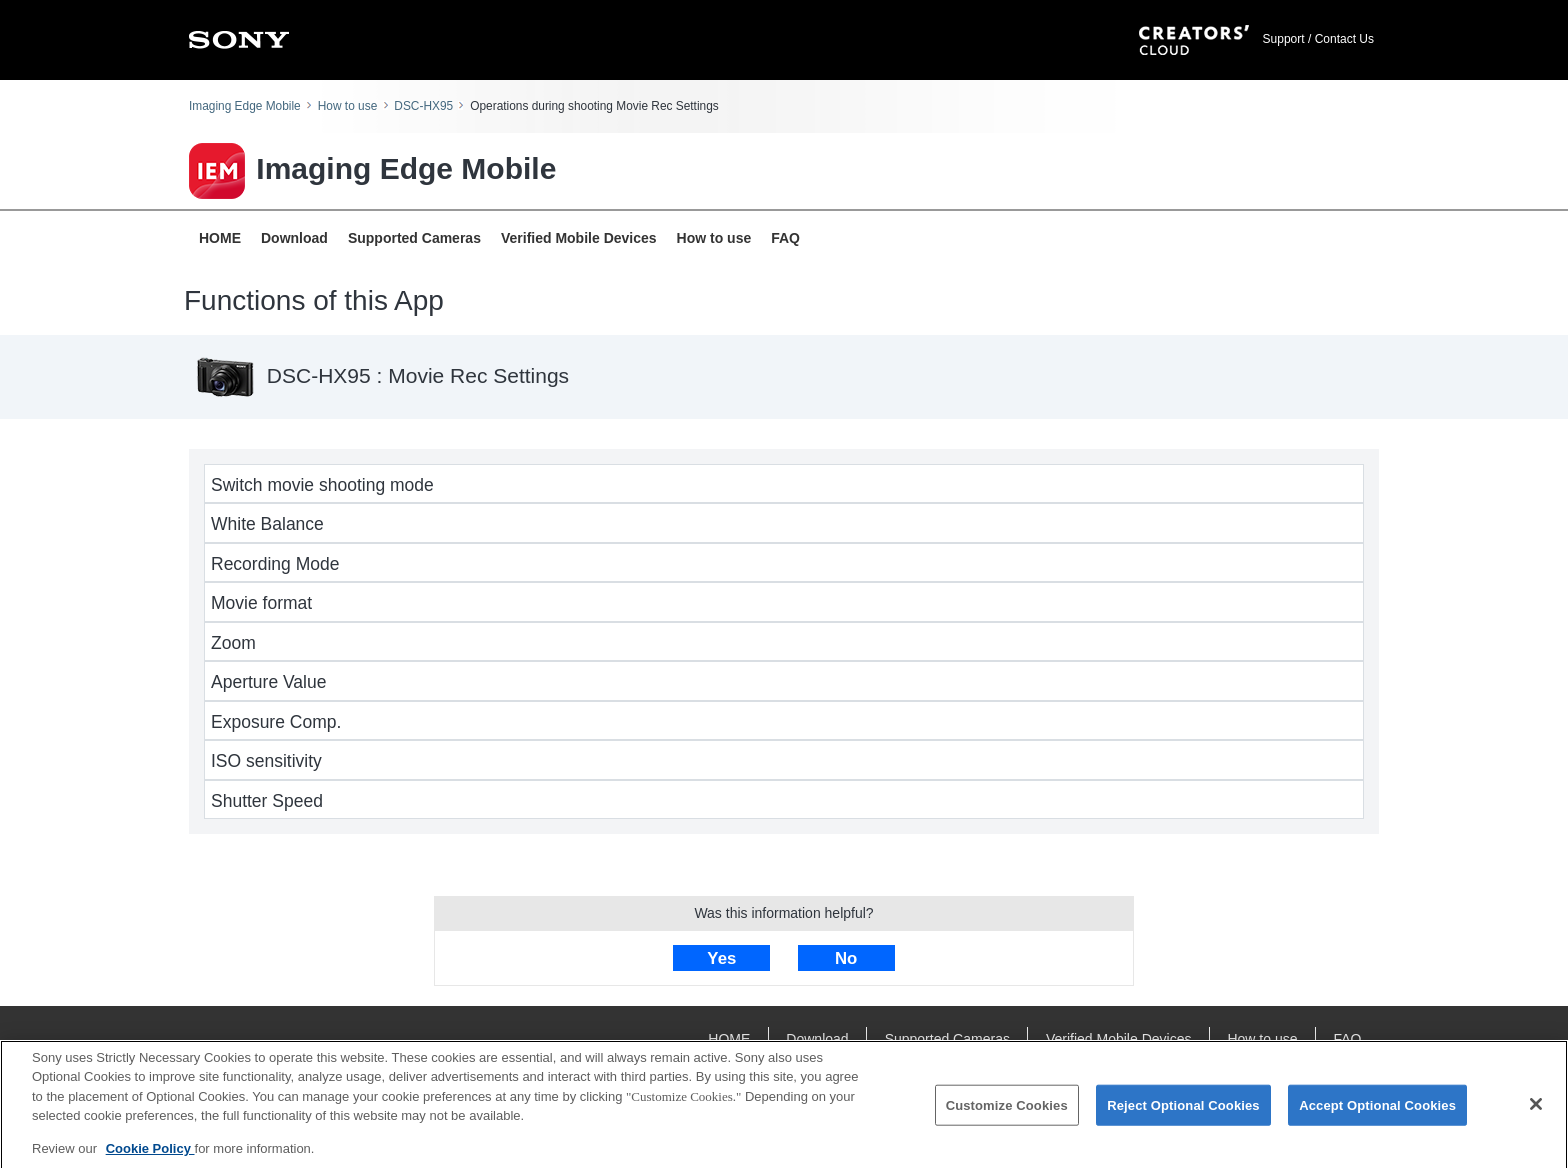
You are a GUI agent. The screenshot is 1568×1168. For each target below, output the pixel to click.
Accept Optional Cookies (1377, 1111)
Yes (721, 958)
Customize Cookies (1007, 1111)
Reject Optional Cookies (1183, 1111)
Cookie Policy (150, 1155)
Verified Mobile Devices (579, 238)
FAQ (785, 238)
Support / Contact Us (1318, 39)
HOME (220, 238)
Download (294, 238)
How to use (347, 106)
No (846, 958)
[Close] (1536, 1111)
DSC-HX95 (423, 106)
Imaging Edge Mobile (245, 106)
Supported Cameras (414, 238)
